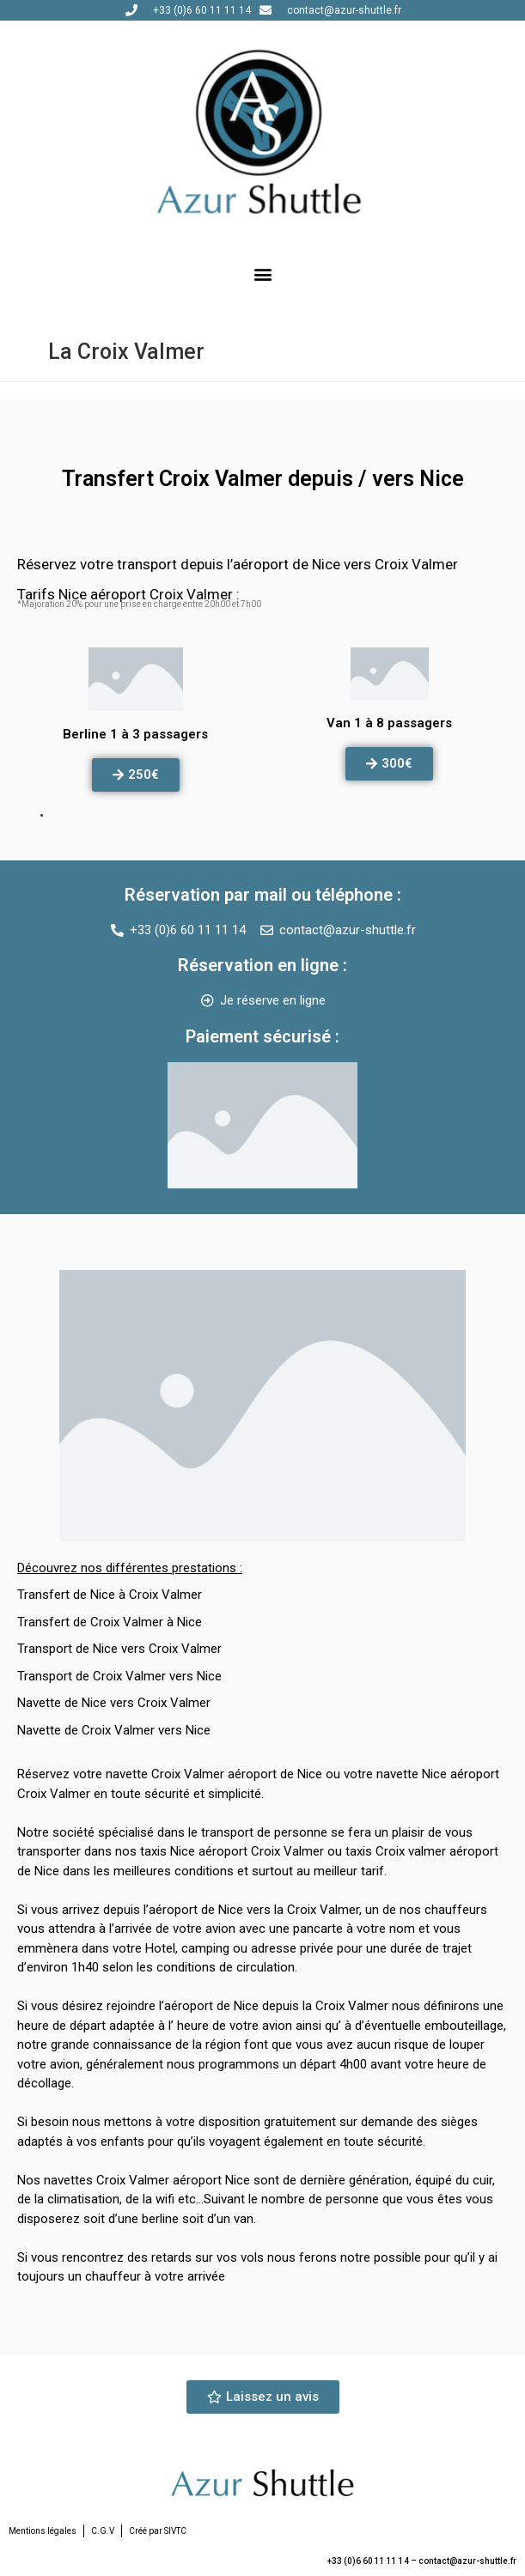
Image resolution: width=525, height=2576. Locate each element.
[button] (262, 273)
